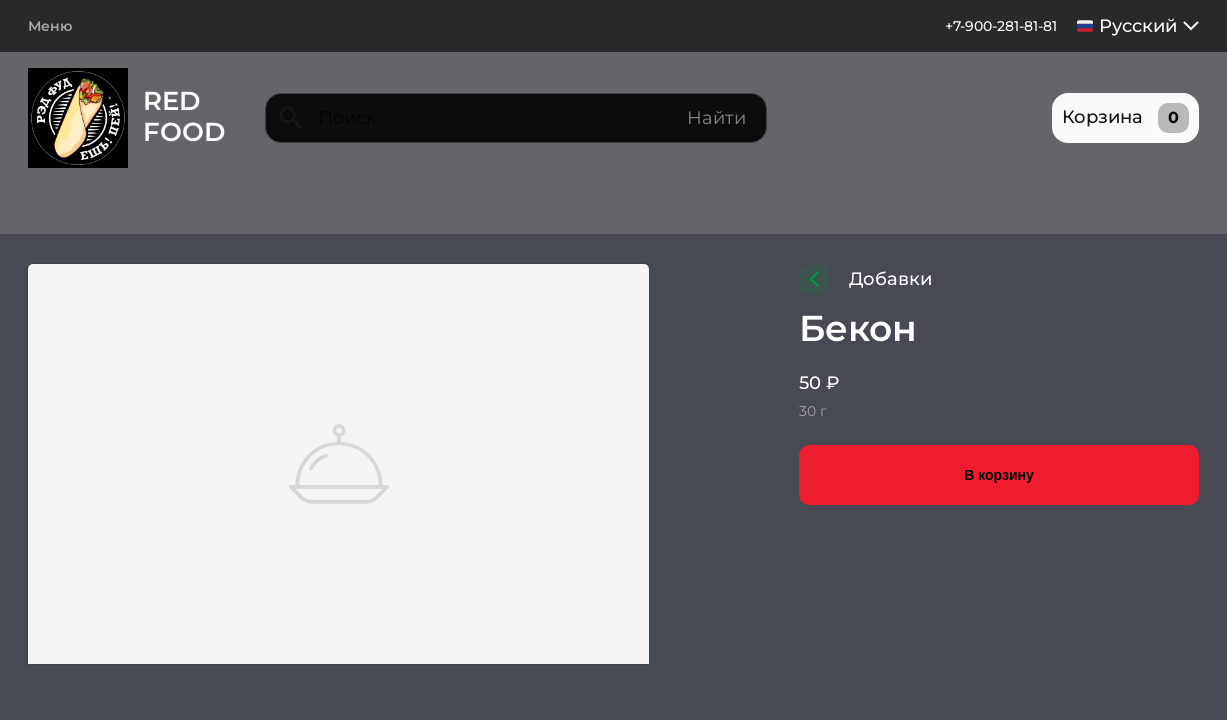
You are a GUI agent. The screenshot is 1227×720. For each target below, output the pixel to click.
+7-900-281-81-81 (1001, 26)
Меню (50, 26)
